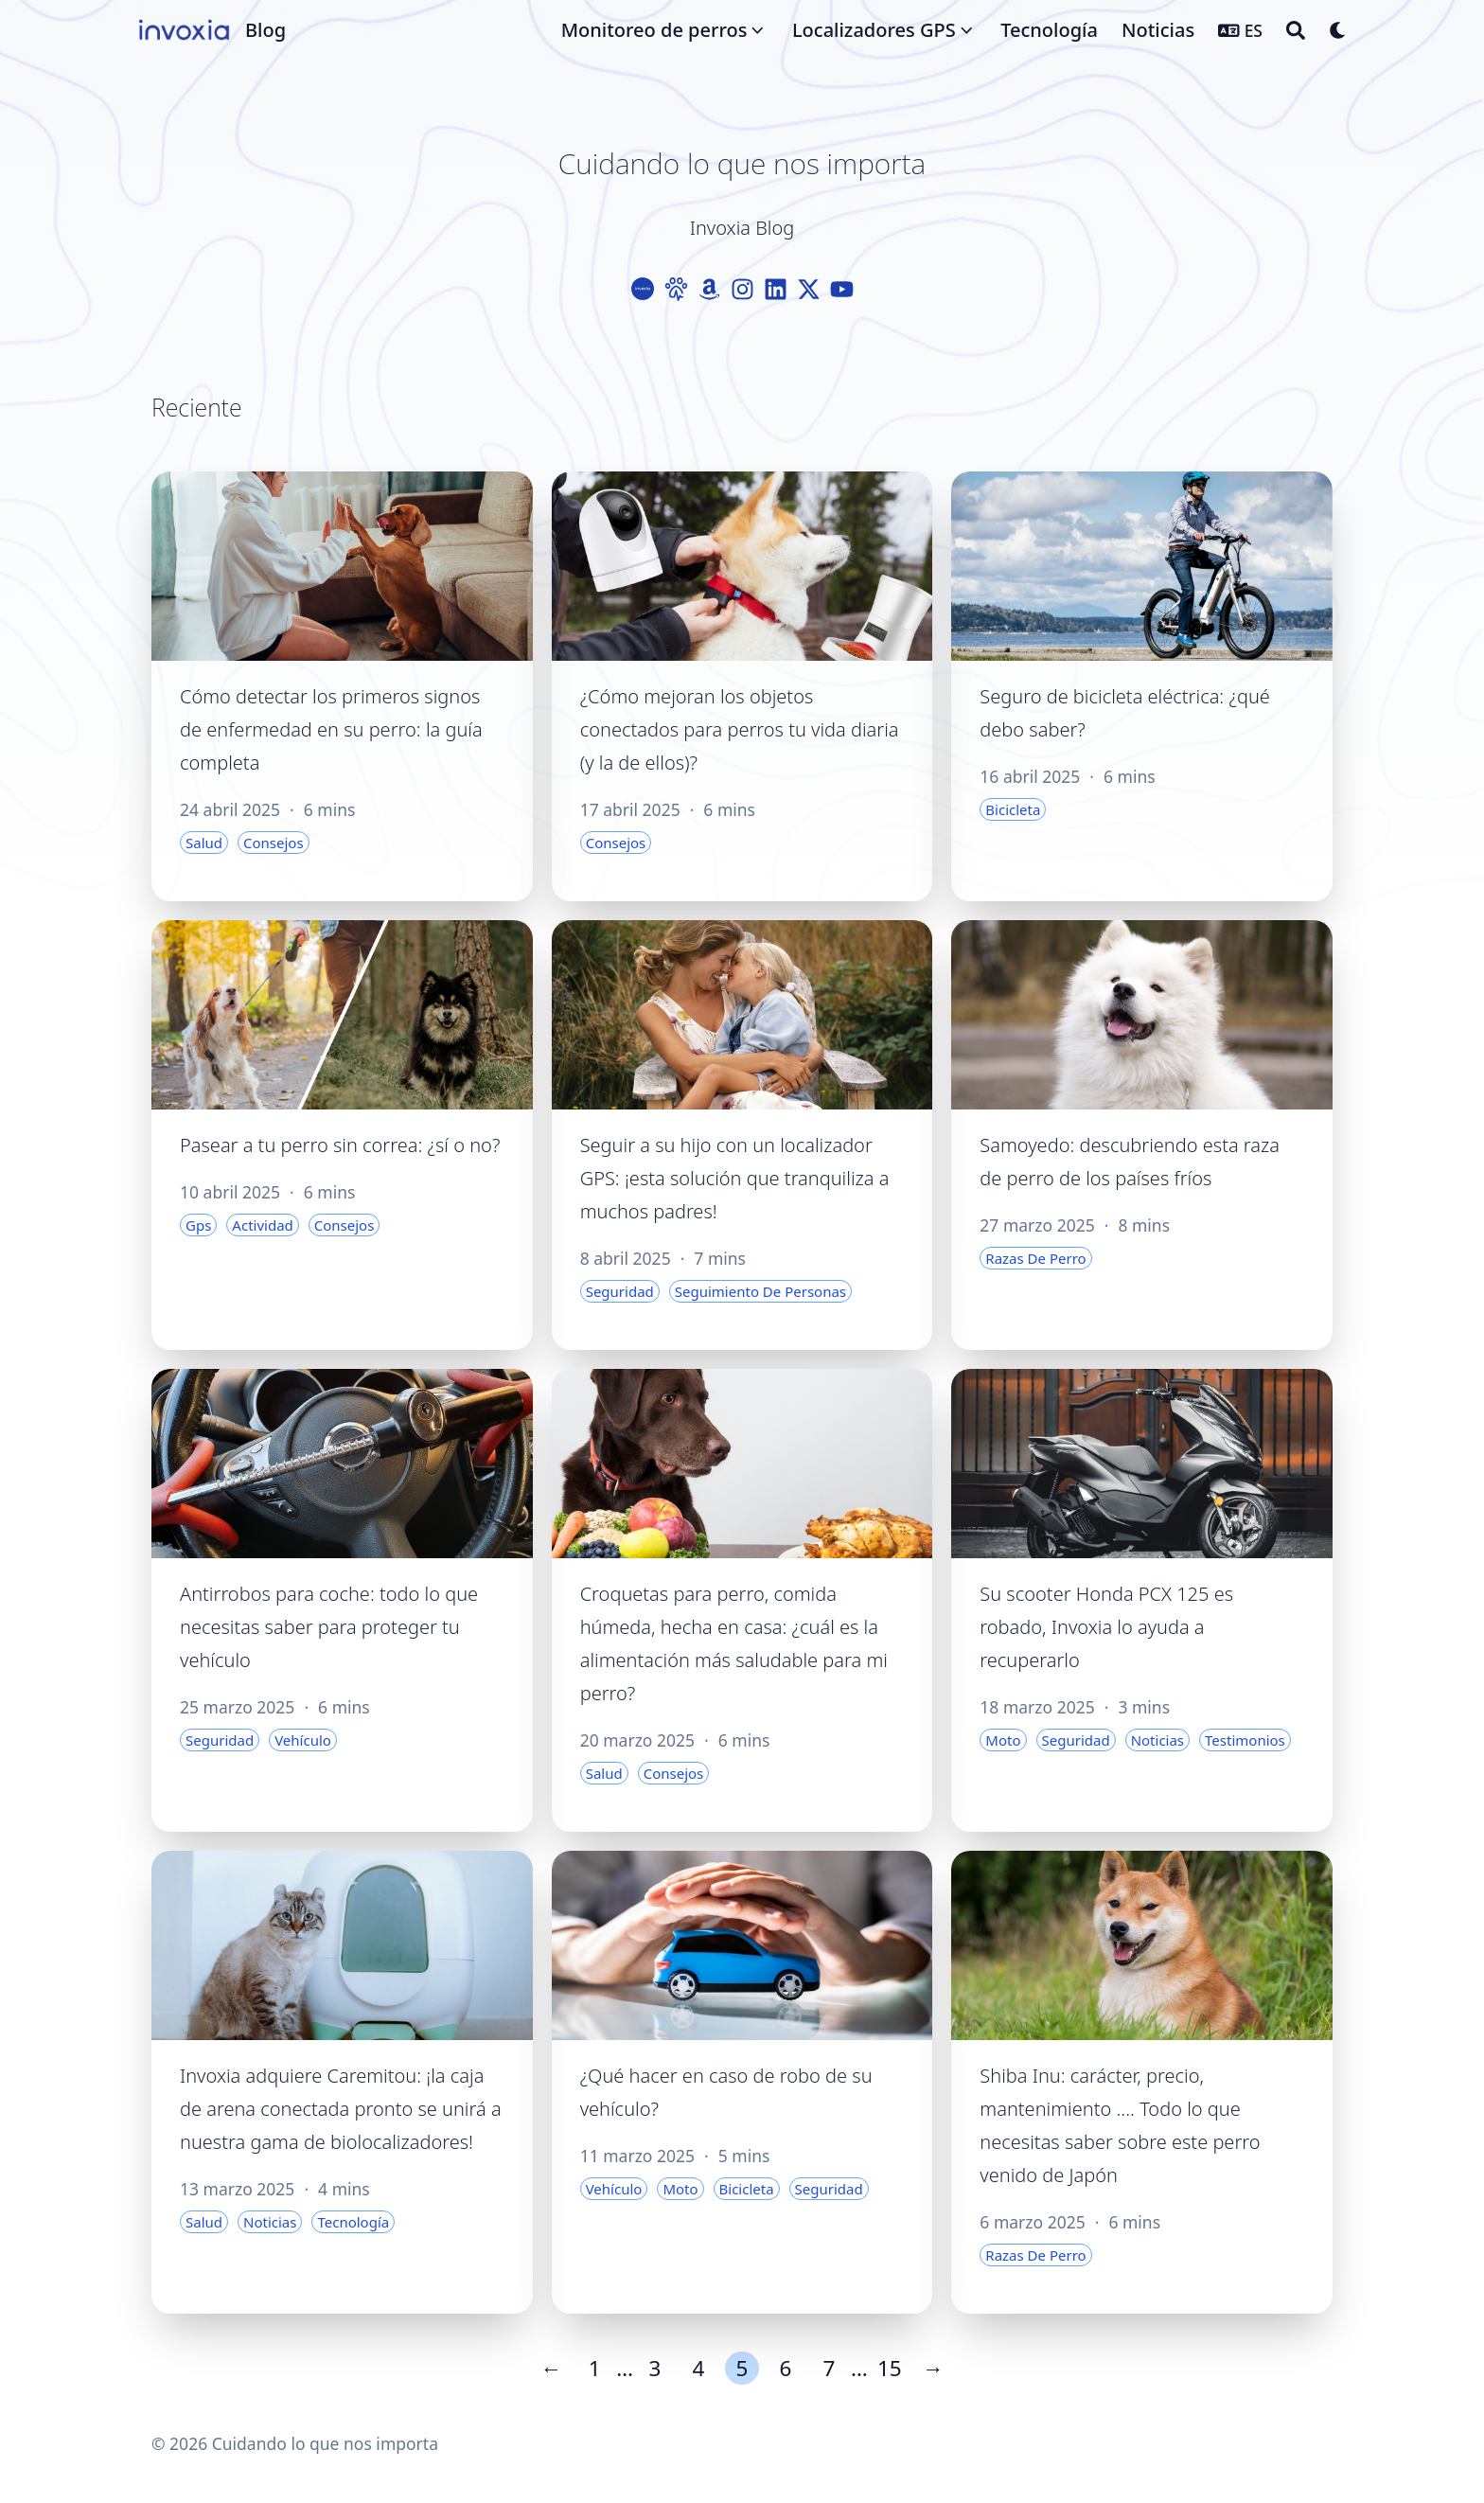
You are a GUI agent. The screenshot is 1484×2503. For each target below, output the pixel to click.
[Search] (1295, 30)
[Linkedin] (775, 289)
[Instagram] (742, 289)
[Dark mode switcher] (1338, 30)
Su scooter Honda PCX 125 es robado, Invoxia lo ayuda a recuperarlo (1106, 1627)
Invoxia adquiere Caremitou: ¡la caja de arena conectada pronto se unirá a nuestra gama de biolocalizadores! (341, 2109)
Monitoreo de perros (654, 30)
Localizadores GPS (874, 30)
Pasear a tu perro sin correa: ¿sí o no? (340, 1145)
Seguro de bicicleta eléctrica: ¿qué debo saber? (1125, 712)
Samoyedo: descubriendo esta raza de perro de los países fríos (1130, 1161)
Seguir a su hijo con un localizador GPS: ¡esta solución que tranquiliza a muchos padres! (735, 1178)
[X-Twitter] (808, 289)
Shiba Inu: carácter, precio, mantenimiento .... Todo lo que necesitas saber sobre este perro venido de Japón (1120, 2125)
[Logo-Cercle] (643, 289)
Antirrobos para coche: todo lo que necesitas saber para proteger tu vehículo (329, 1627)
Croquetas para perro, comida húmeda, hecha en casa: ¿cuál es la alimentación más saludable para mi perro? (734, 1643)
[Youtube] (841, 289)
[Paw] (676, 289)
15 (889, 2368)
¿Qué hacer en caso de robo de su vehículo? (726, 2092)
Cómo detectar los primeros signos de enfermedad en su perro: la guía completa (331, 729)
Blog (265, 30)
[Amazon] (709, 289)
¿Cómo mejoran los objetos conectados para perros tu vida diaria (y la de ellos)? (739, 729)
